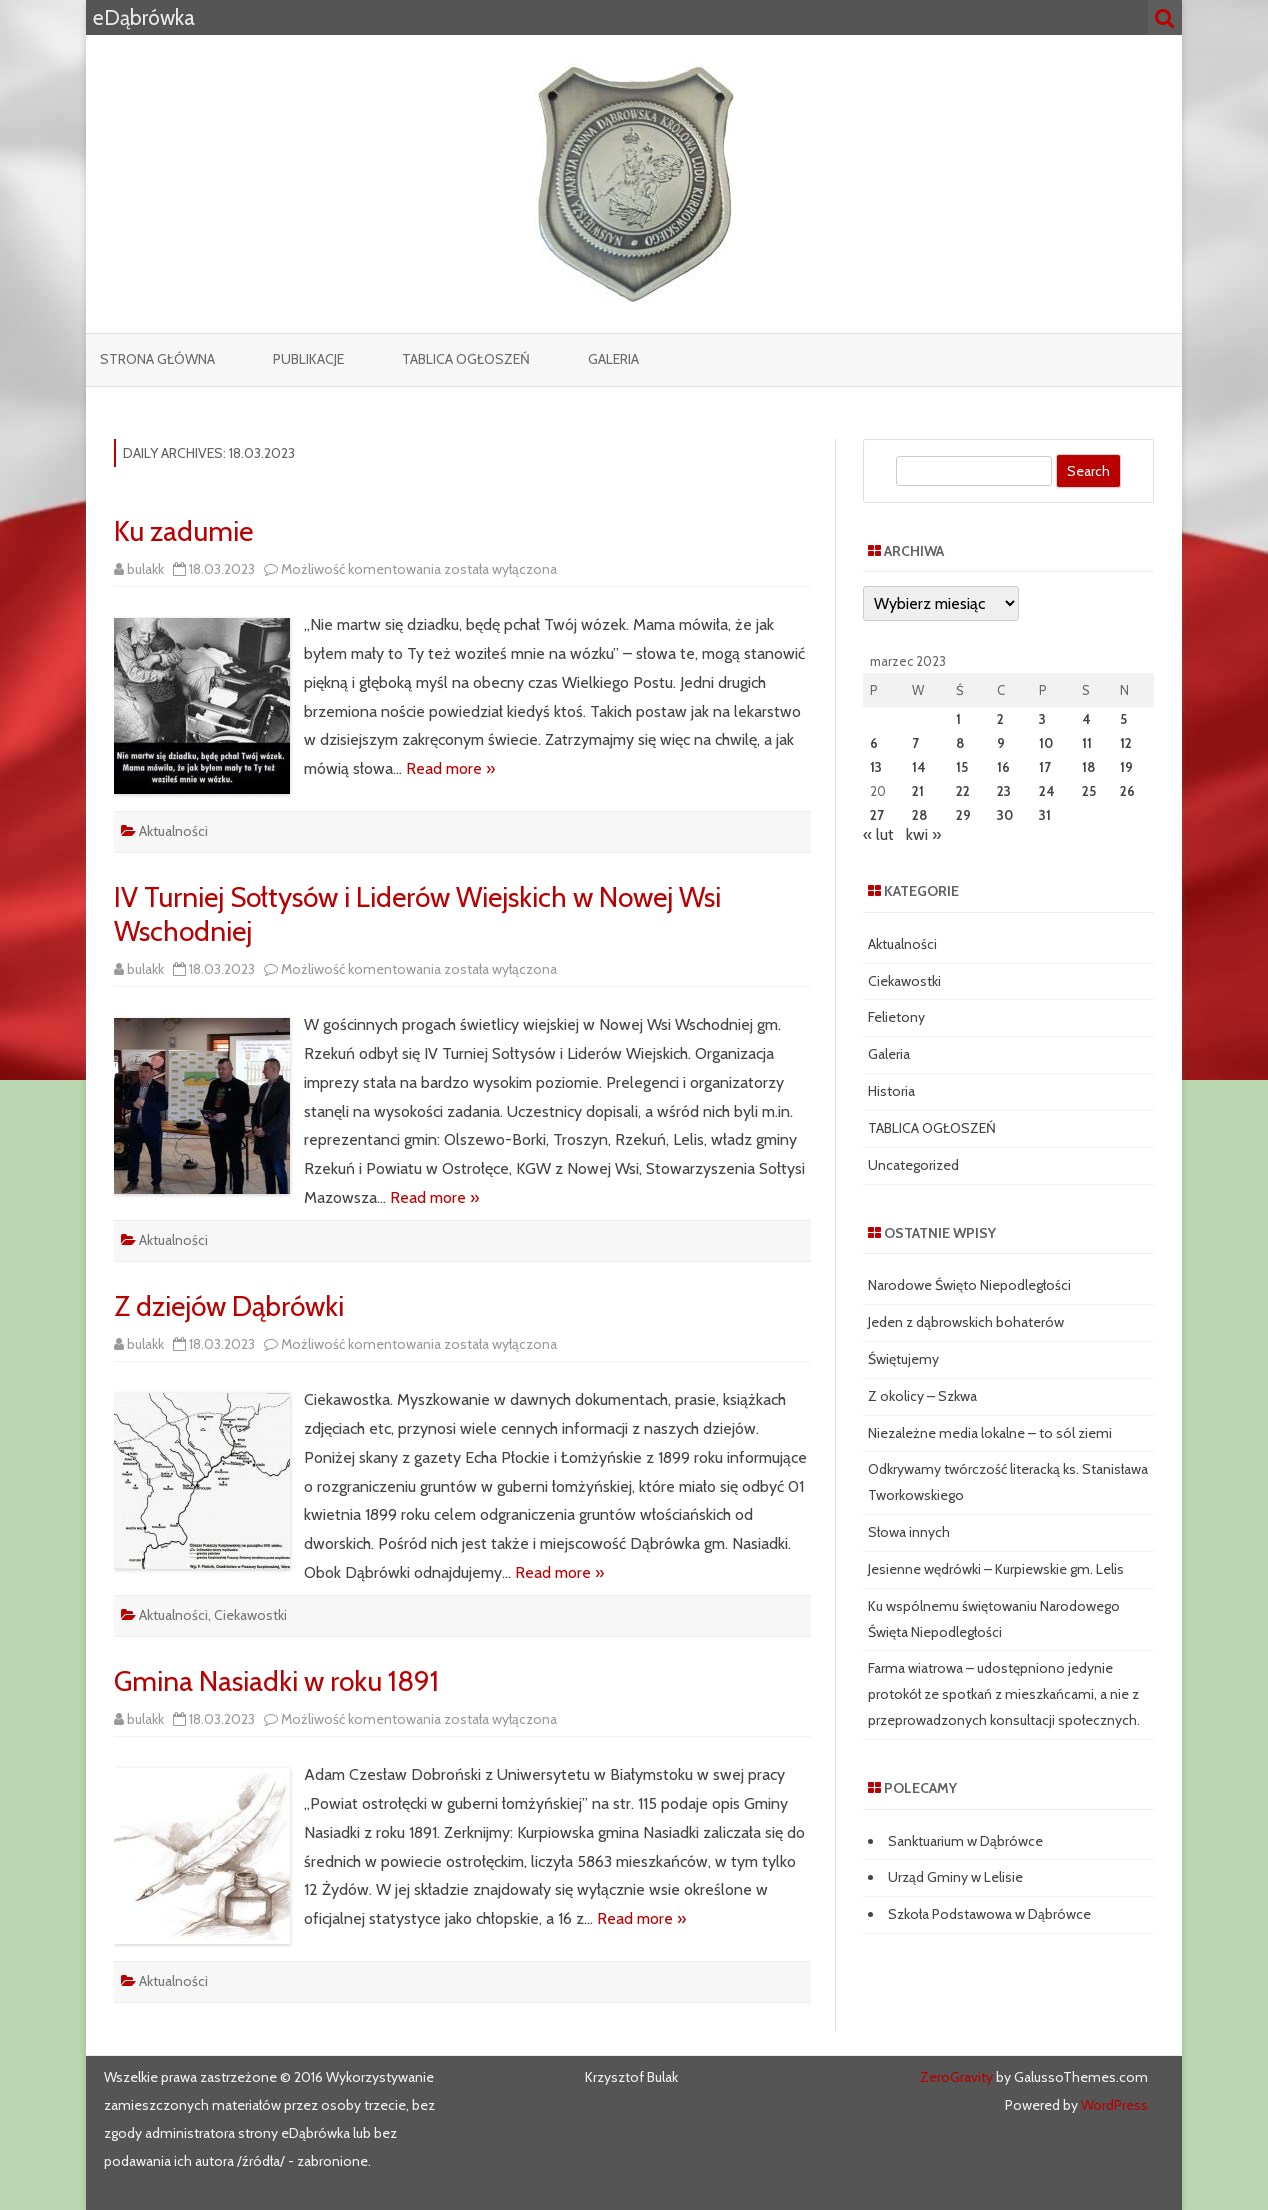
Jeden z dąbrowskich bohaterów (966, 1322)
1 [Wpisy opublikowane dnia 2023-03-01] (958, 719)
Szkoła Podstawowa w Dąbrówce (989, 1914)
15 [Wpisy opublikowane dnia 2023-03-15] (962, 767)
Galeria (613, 359)
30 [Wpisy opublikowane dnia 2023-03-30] (1005, 815)
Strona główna (157, 359)
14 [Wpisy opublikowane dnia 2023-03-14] (919, 767)
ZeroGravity (956, 2077)
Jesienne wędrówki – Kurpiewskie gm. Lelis (996, 1569)
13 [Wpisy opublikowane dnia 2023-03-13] (876, 767)
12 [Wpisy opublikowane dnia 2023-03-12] (1126, 743)
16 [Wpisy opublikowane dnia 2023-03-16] (1003, 767)
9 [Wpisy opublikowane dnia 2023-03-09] (1001, 743)
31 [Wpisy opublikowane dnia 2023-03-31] (1045, 815)
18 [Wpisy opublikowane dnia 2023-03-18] (1088, 767)
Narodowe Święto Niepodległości (969, 1285)
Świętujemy (903, 1359)
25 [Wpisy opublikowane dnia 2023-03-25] (1089, 791)
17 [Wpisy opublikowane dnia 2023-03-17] (1045, 767)
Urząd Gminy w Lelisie (955, 1877)
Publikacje (308, 359)
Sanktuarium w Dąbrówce (965, 1841)
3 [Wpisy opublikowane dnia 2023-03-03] (1042, 719)
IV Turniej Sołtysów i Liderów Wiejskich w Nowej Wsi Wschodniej (417, 914)
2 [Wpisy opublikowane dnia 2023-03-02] (1000, 719)
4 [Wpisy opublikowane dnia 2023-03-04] (1086, 719)
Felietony (896, 1017)
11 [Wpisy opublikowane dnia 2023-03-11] (1087, 743)
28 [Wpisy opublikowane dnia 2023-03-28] (919, 815)
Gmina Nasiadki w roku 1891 (276, 1681)
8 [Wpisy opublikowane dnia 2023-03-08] (960, 743)
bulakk (145, 569)
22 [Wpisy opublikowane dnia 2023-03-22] (963, 791)
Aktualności (173, 831)
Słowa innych (909, 1532)
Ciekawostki (250, 1615)
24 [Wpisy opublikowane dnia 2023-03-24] (1047, 791)
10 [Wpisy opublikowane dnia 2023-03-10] (1046, 743)
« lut (878, 834)
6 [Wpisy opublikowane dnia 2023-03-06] (874, 743)
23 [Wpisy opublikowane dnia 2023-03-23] (1004, 791)
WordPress (1113, 2105)
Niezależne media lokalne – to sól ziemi (990, 1433)
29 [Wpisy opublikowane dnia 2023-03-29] (963, 815)
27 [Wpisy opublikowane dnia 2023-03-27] (877, 815)
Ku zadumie (183, 531)
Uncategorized (913, 1165)
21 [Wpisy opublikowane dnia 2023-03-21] (918, 791)
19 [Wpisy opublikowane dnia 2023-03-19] (1126, 767)
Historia (891, 1091)
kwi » (923, 834)
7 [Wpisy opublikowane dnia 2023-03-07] (915, 743)
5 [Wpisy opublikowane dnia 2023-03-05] (1123, 719)
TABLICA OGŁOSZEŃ (466, 359)
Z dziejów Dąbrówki (229, 1306)
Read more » (450, 768)
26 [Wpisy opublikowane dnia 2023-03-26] (1127, 791)
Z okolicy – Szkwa (922, 1396)
